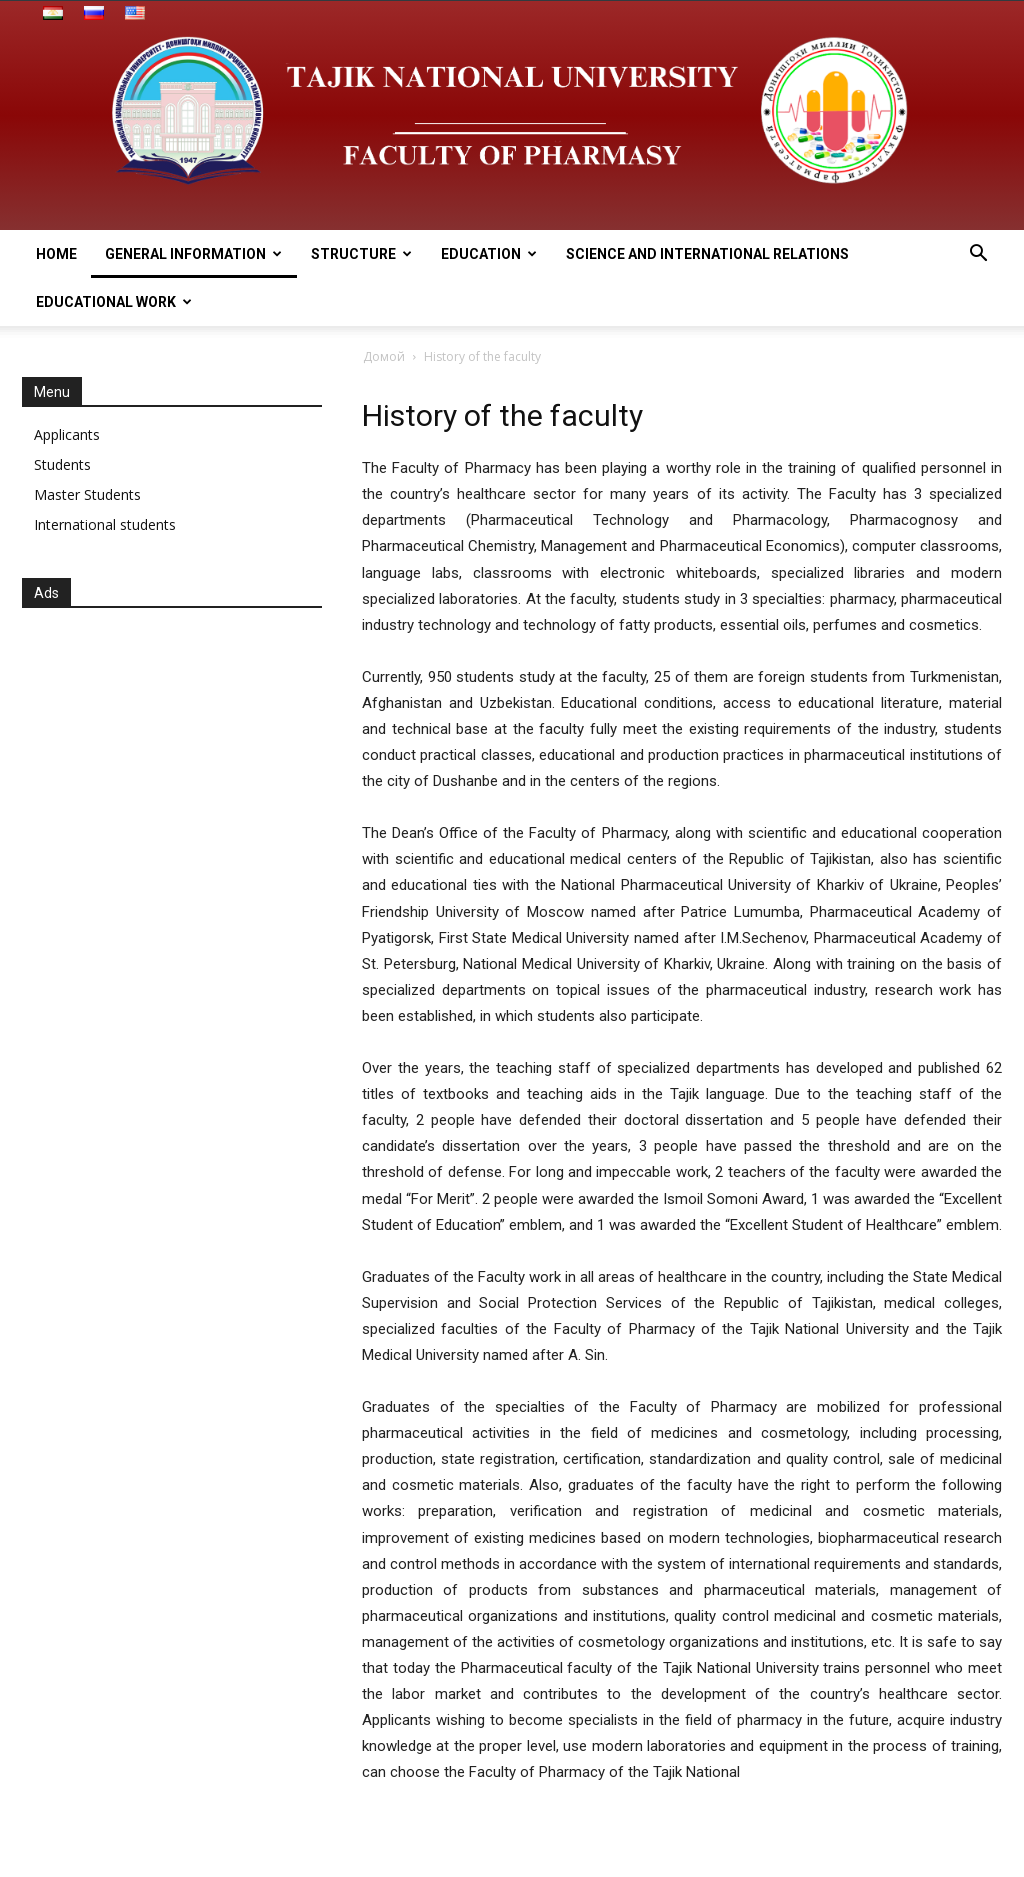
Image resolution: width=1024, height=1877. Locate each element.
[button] (978, 255)
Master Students (87, 494)
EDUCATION (489, 254)
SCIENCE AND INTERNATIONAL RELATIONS (707, 254)
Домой (384, 356)
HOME (56, 254)
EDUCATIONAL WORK (114, 302)
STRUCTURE (361, 254)
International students (105, 524)
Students (62, 464)
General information (193, 254)
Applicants (67, 434)
